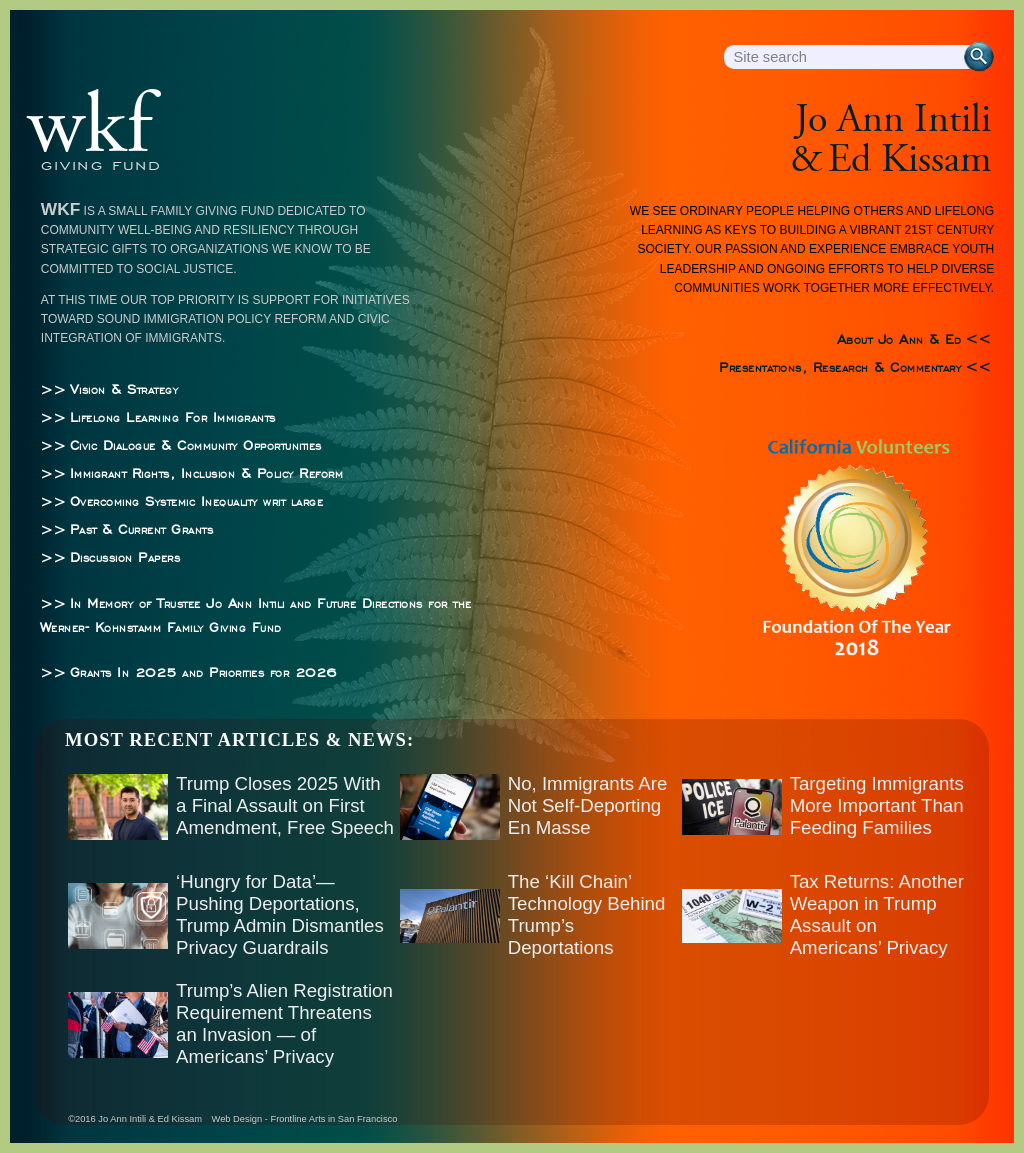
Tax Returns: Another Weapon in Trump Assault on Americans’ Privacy (877, 914)
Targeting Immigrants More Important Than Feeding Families (877, 805)
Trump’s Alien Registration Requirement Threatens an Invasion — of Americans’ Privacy (284, 1023)
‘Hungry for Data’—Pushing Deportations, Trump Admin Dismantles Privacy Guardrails (280, 914)
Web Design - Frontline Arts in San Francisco (305, 1119)
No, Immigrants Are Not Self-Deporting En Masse (588, 805)
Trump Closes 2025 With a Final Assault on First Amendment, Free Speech (285, 805)
